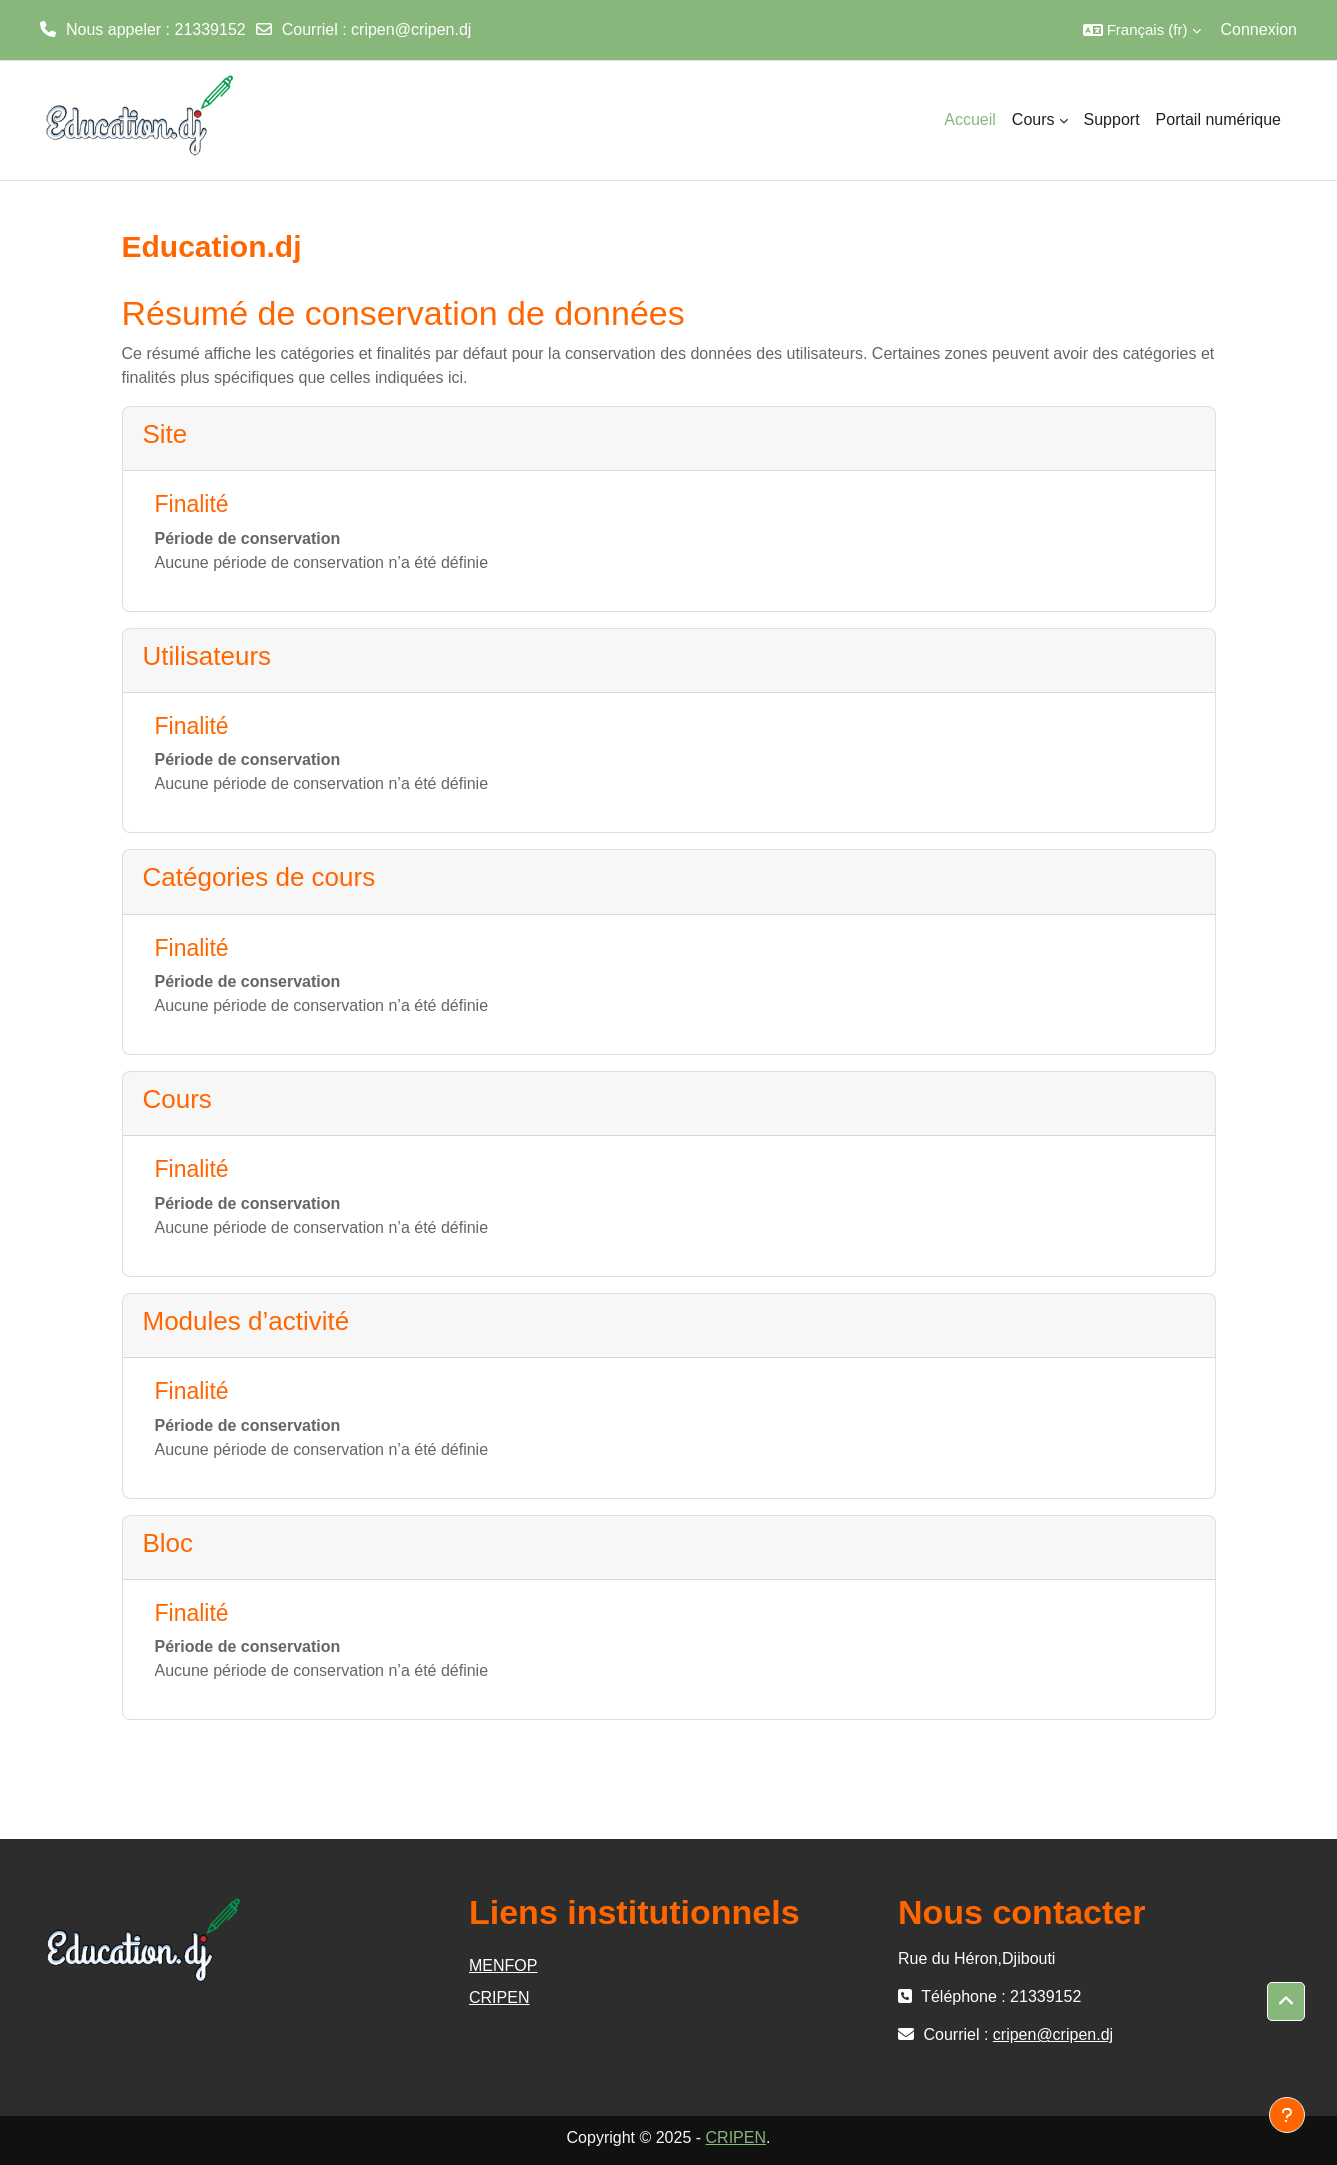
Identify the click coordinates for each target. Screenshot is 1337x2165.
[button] (1142, 30)
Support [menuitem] (1112, 119)
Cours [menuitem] (1033, 119)
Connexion (1259, 29)
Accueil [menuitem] (970, 119)
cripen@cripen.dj (411, 29)
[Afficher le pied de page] (1287, 2115)
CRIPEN (499, 1997)
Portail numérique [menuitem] (1218, 119)
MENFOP (503, 1965)
